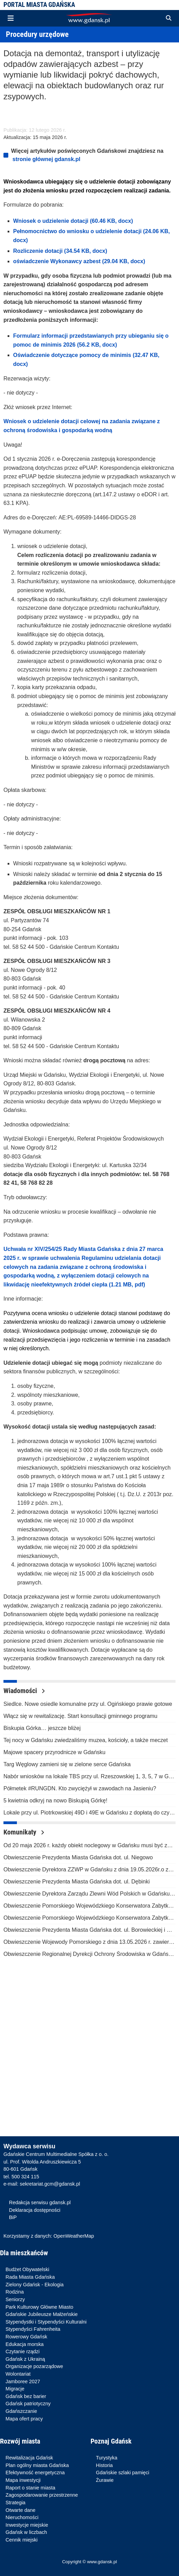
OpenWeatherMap (74, 2236)
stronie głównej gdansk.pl (46, 159)
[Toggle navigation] (10, 18)
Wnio (10, 421)
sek (21, 421)
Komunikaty (23, 1832)
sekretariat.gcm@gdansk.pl (50, 2184)
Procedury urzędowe (37, 34)
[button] (169, 18)
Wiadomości (24, 1691)
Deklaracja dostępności (34, 2210)
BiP (13, 2217)
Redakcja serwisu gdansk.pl (39, 2202)
